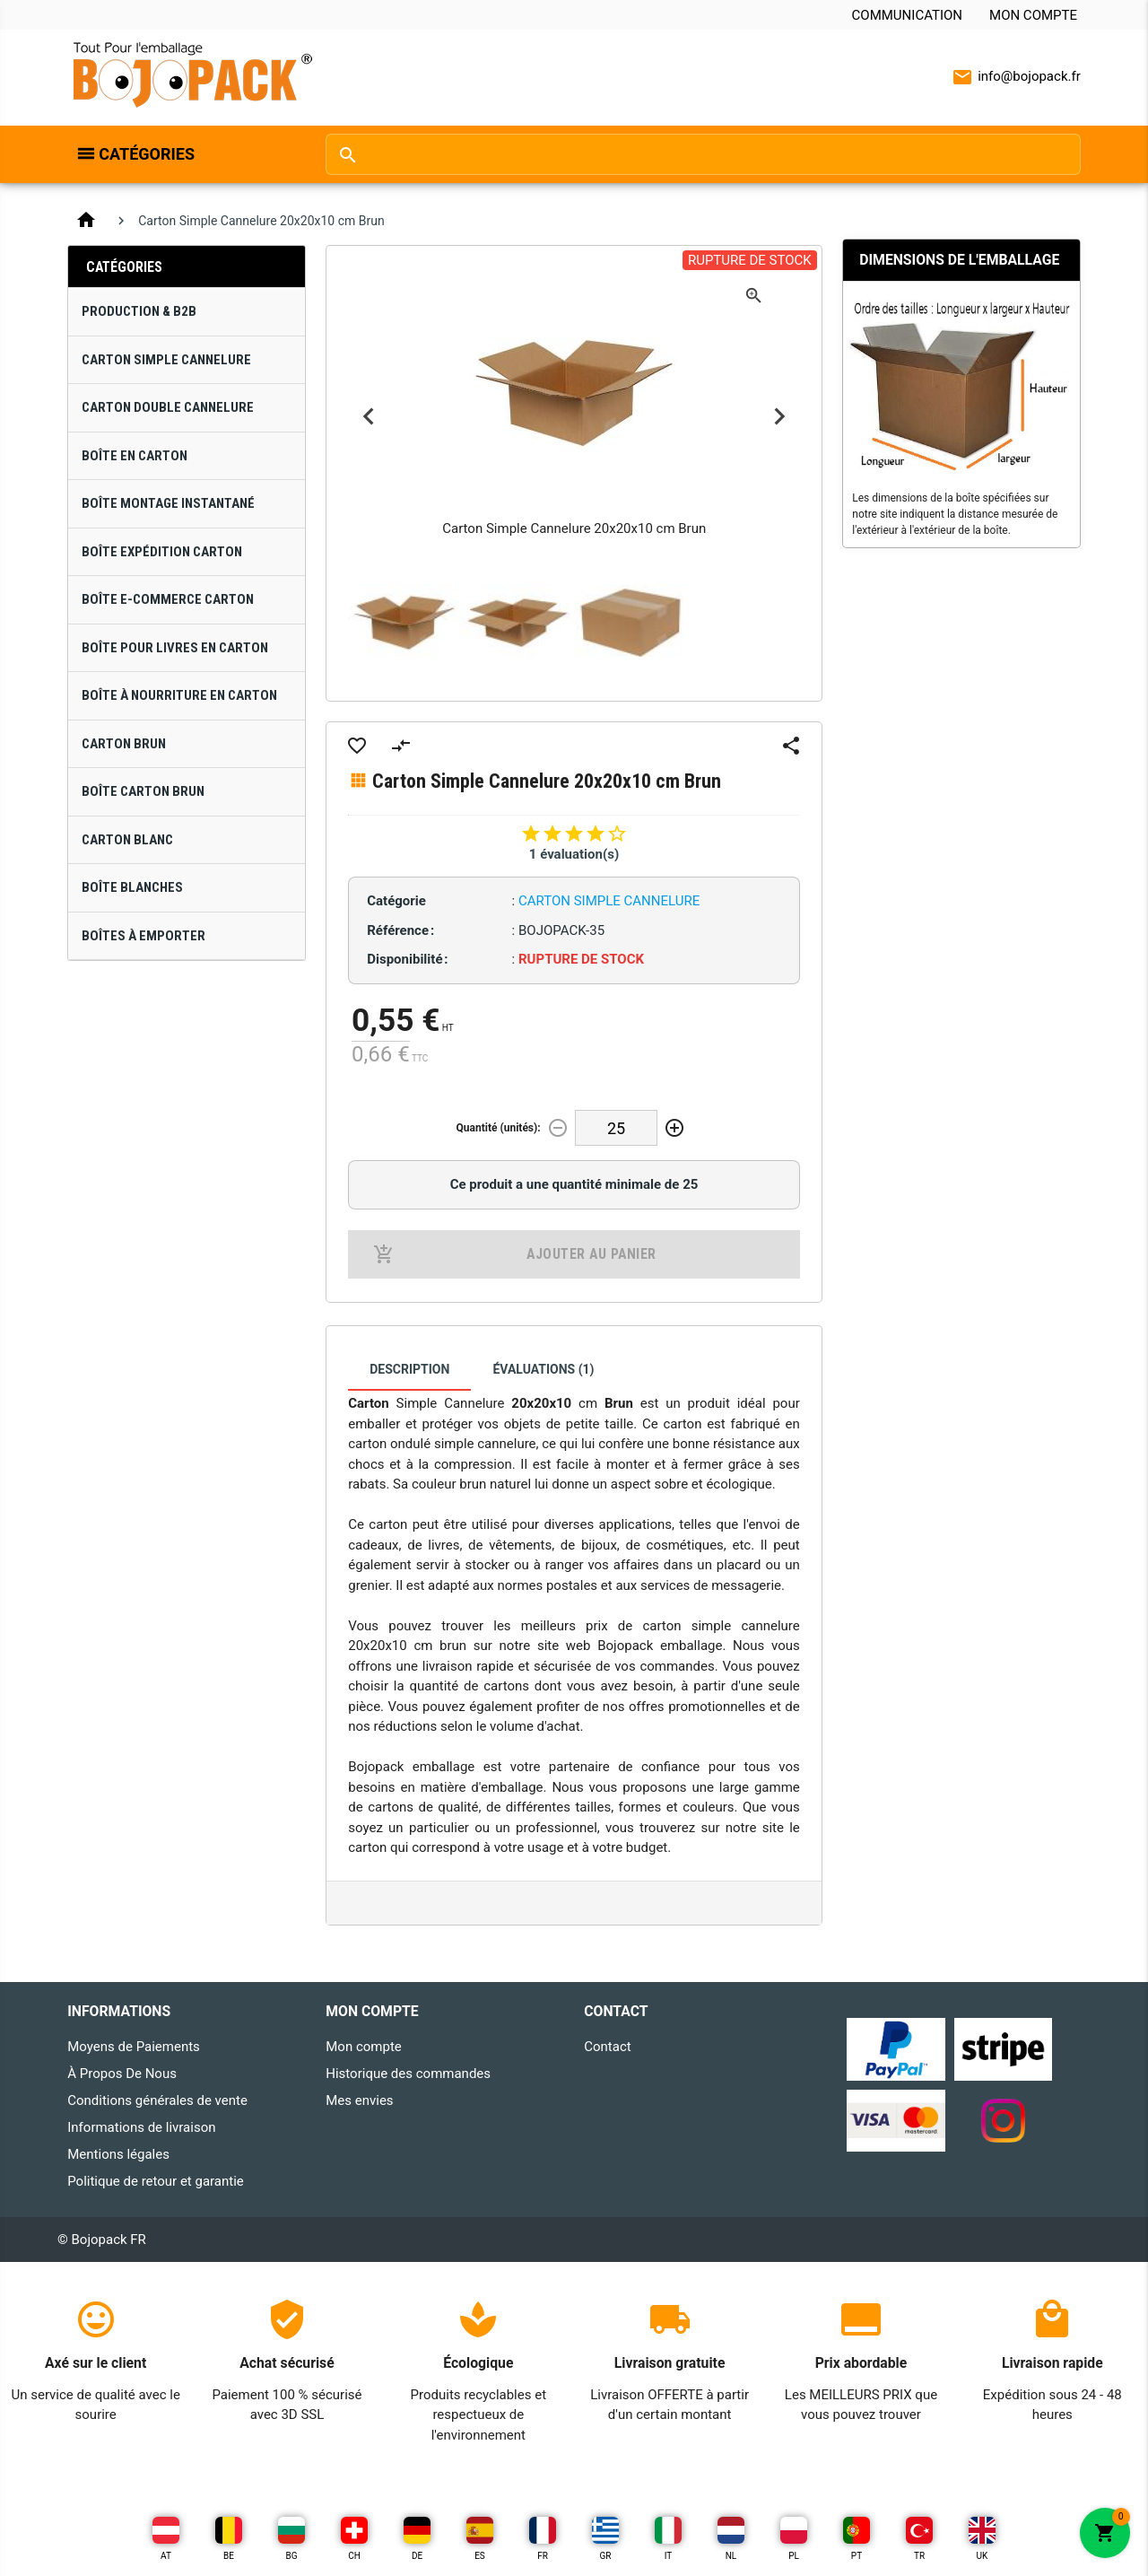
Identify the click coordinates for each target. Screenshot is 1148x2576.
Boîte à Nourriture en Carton (179, 695)
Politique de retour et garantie (155, 2181)
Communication (907, 15)
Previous (368, 417)
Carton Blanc (127, 840)
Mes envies (359, 2100)
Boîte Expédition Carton (162, 552)
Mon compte (1033, 15)
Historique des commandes (408, 2073)
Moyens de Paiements (133, 2047)
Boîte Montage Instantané (168, 503)
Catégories (147, 153)
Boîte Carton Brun (143, 791)
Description (409, 1369)
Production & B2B (139, 311)
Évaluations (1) (543, 1369)
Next (780, 417)
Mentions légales (118, 2154)
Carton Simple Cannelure (166, 360)
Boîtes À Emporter (143, 936)
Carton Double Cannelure (168, 407)
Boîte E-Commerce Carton (168, 599)
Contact (607, 2047)
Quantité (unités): (499, 1128)
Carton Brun (124, 744)
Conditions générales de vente (157, 2100)
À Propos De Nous (122, 2073)
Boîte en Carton (134, 456)
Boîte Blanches (132, 887)
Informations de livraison (141, 2127)
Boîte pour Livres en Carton (175, 648)
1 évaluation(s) (574, 854)
